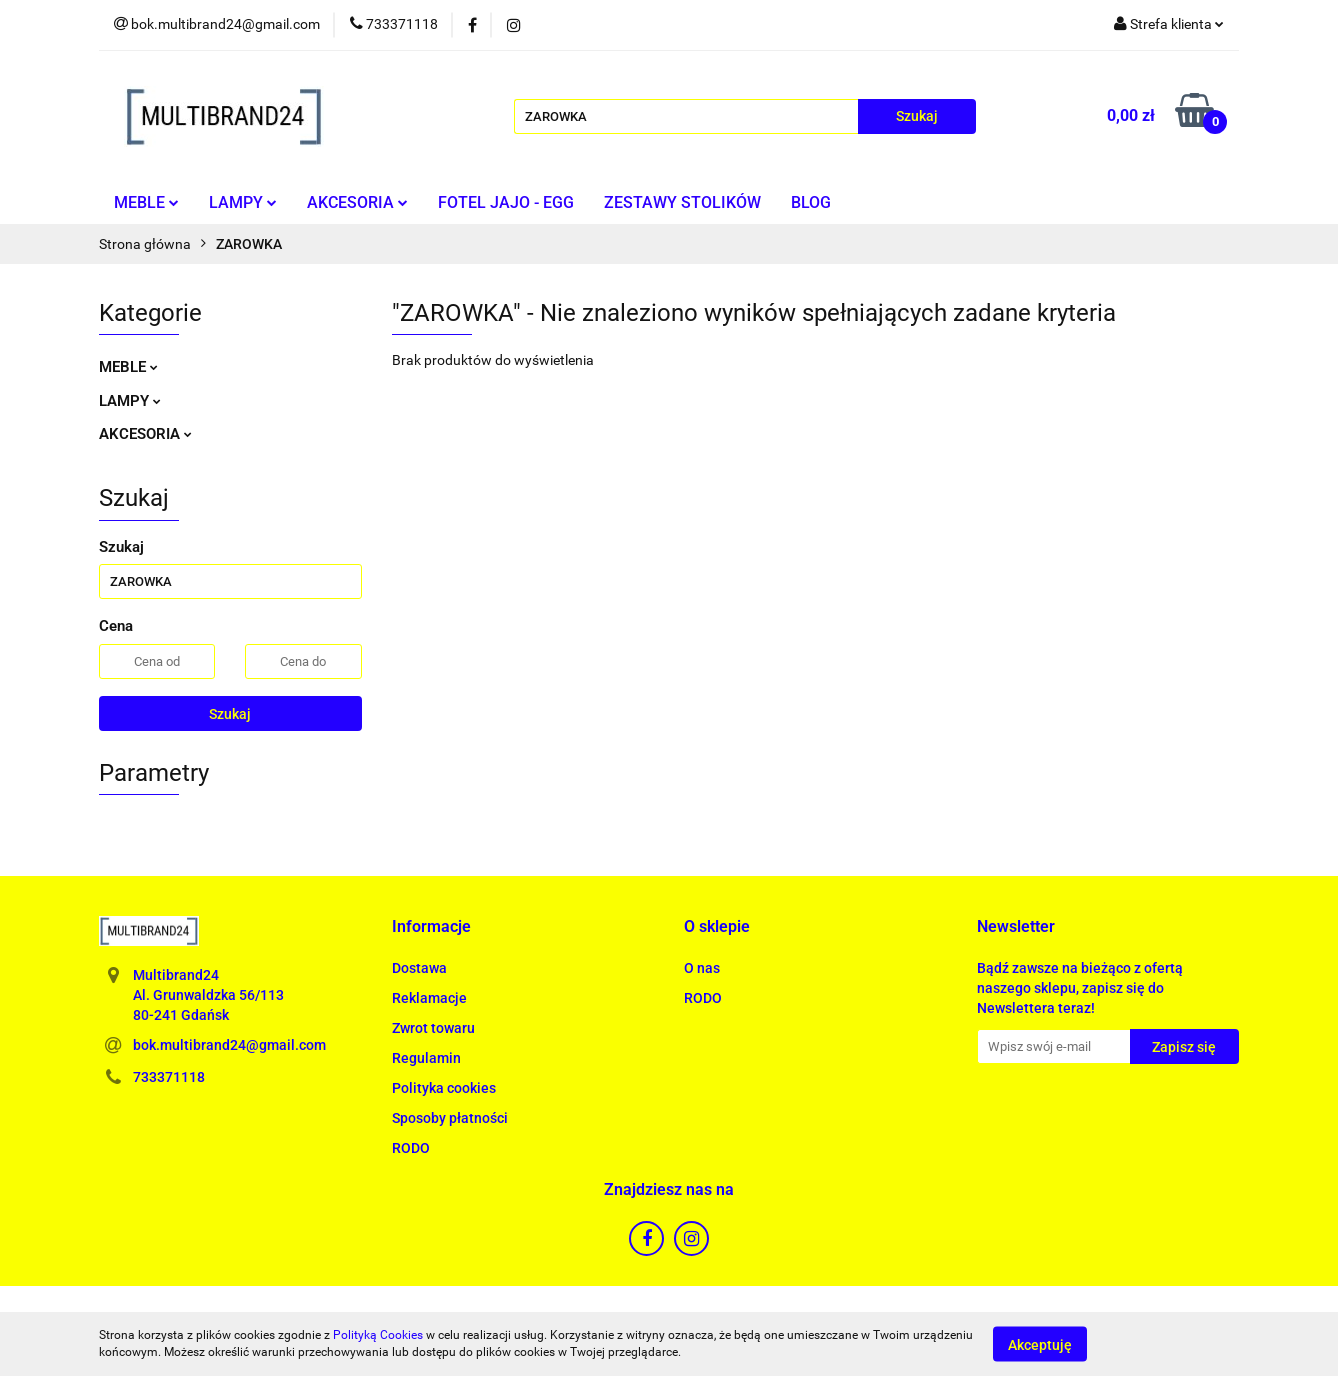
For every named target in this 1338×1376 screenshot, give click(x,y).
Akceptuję (1040, 1344)
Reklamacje (429, 998)
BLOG (811, 202)
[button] (431, 927)
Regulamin (426, 1058)
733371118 (169, 1077)
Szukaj (230, 714)
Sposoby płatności (450, 1118)
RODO (411, 1148)
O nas (702, 968)
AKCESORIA (357, 202)
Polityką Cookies (378, 1335)
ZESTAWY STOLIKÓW (682, 202)
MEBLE (146, 202)
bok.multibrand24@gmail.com (229, 1045)
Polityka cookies (444, 1088)
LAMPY (243, 202)
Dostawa (419, 968)
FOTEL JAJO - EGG (506, 202)
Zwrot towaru (433, 1028)
